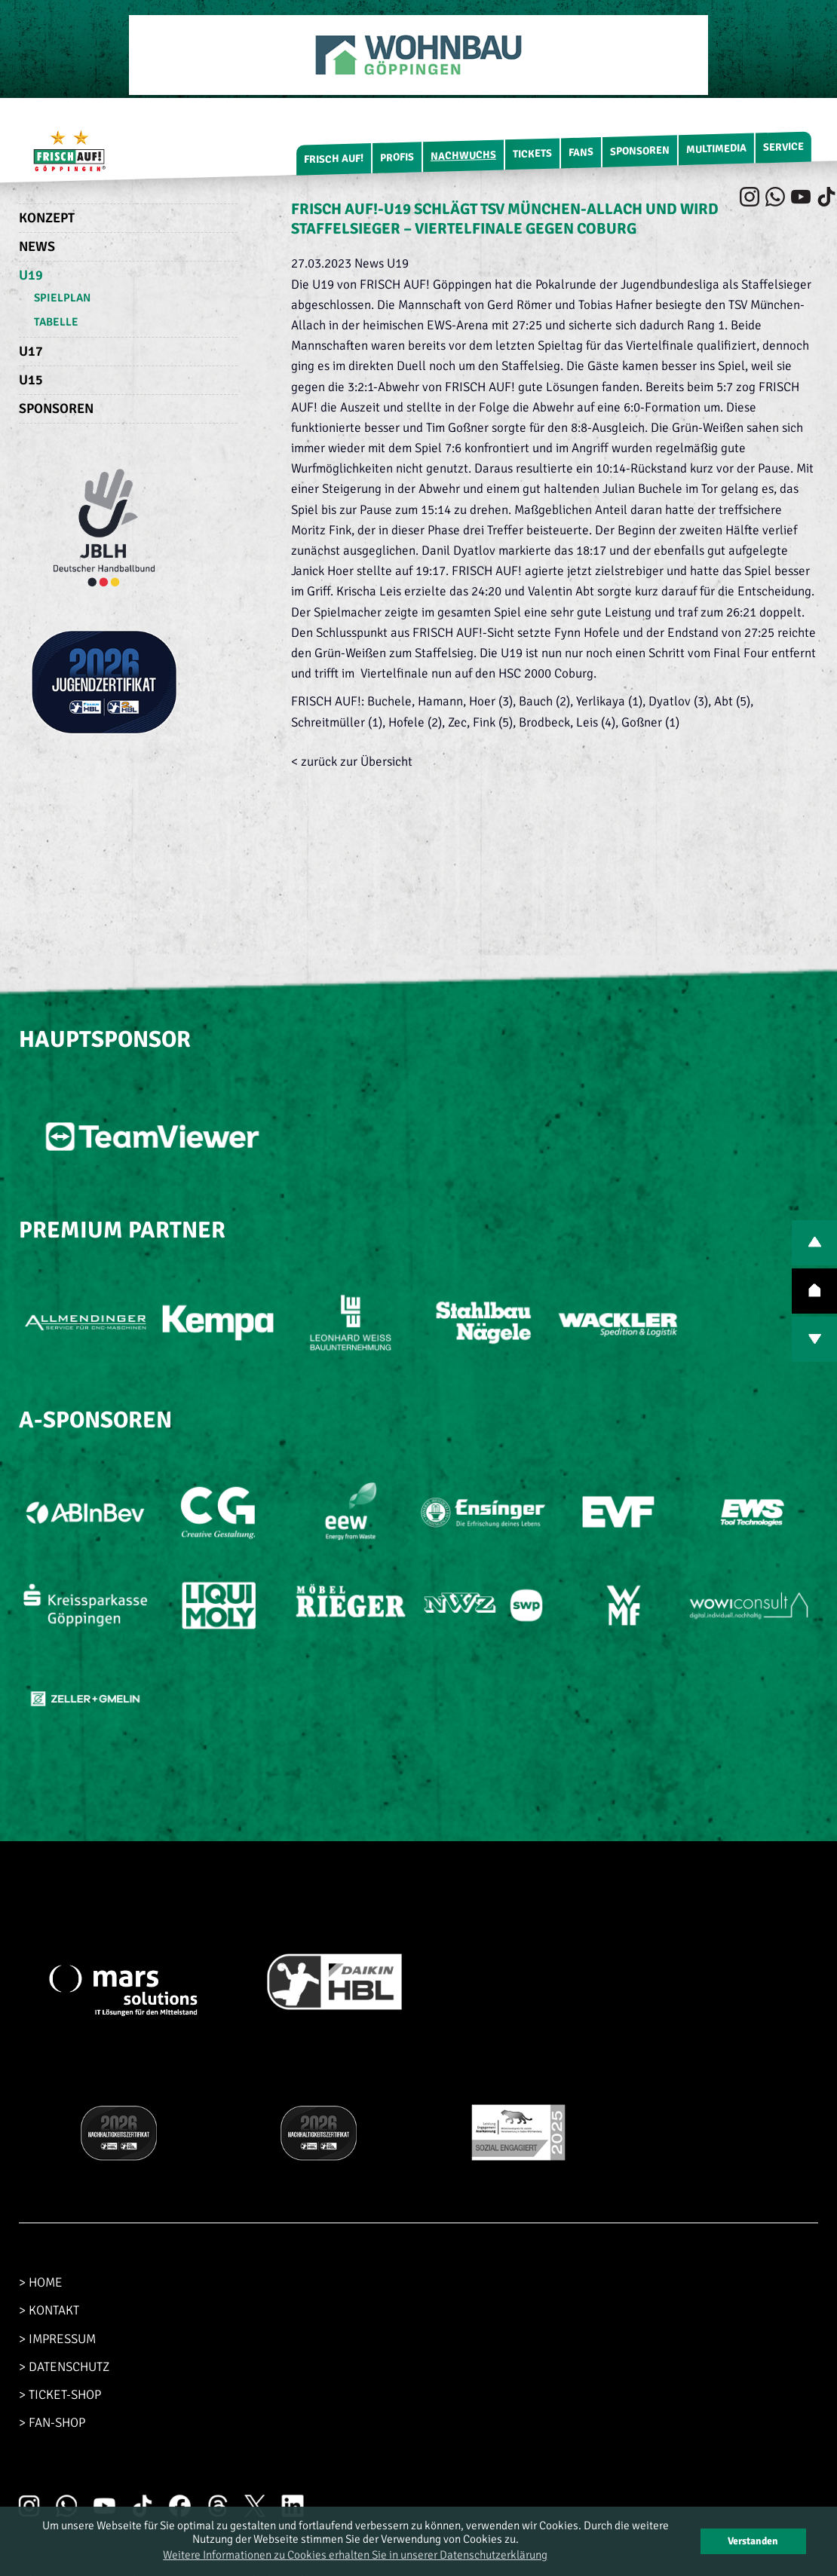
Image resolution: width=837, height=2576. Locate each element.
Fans (581, 152)
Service (783, 147)
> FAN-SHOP (52, 2423)
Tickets (532, 154)
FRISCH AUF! (333, 158)
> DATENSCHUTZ (64, 2367)
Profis (397, 157)
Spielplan (62, 297)
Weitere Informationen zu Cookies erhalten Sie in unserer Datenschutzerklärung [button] (355, 2555)
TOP (814, 1291)
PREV (814, 1242)
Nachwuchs (463, 155)
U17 (31, 351)
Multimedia (716, 149)
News (37, 246)
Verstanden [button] (753, 2541)
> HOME (41, 2282)
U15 (31, 380)
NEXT (814, 1339)
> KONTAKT (49, 2310)
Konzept (47, 218)
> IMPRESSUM (57, 2339)
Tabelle (56, 322)
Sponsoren (640, 151)
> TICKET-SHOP (60, 2395)
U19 (31, 275)
